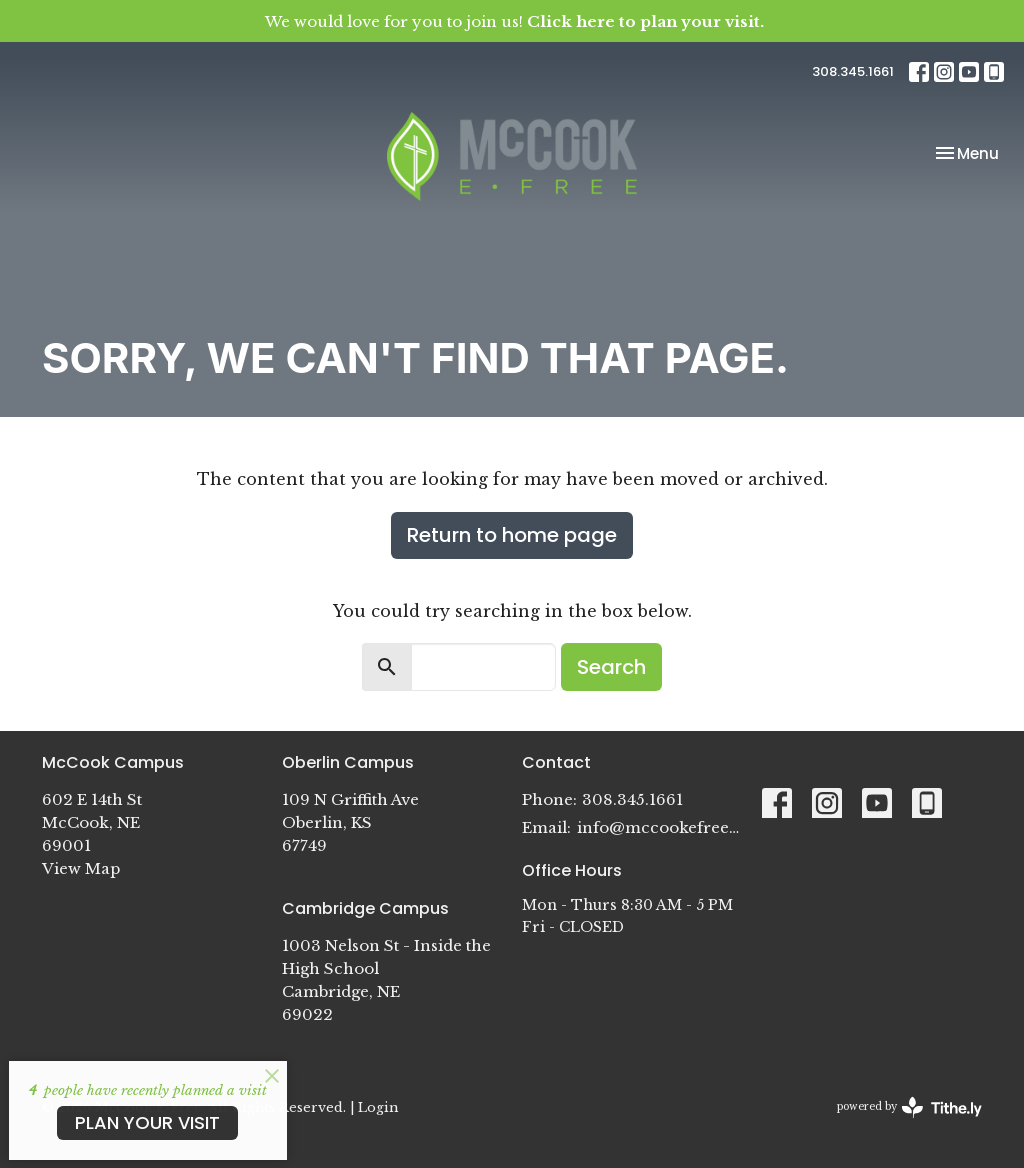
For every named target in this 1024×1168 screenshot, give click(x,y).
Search (611, 667)
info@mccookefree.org (659, 827)
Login (378, 1107)
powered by (909, 1107)
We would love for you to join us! (514, 21)
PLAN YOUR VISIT (147, 1122)
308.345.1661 (853, 71)
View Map (81, 868)
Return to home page (512, 535)
